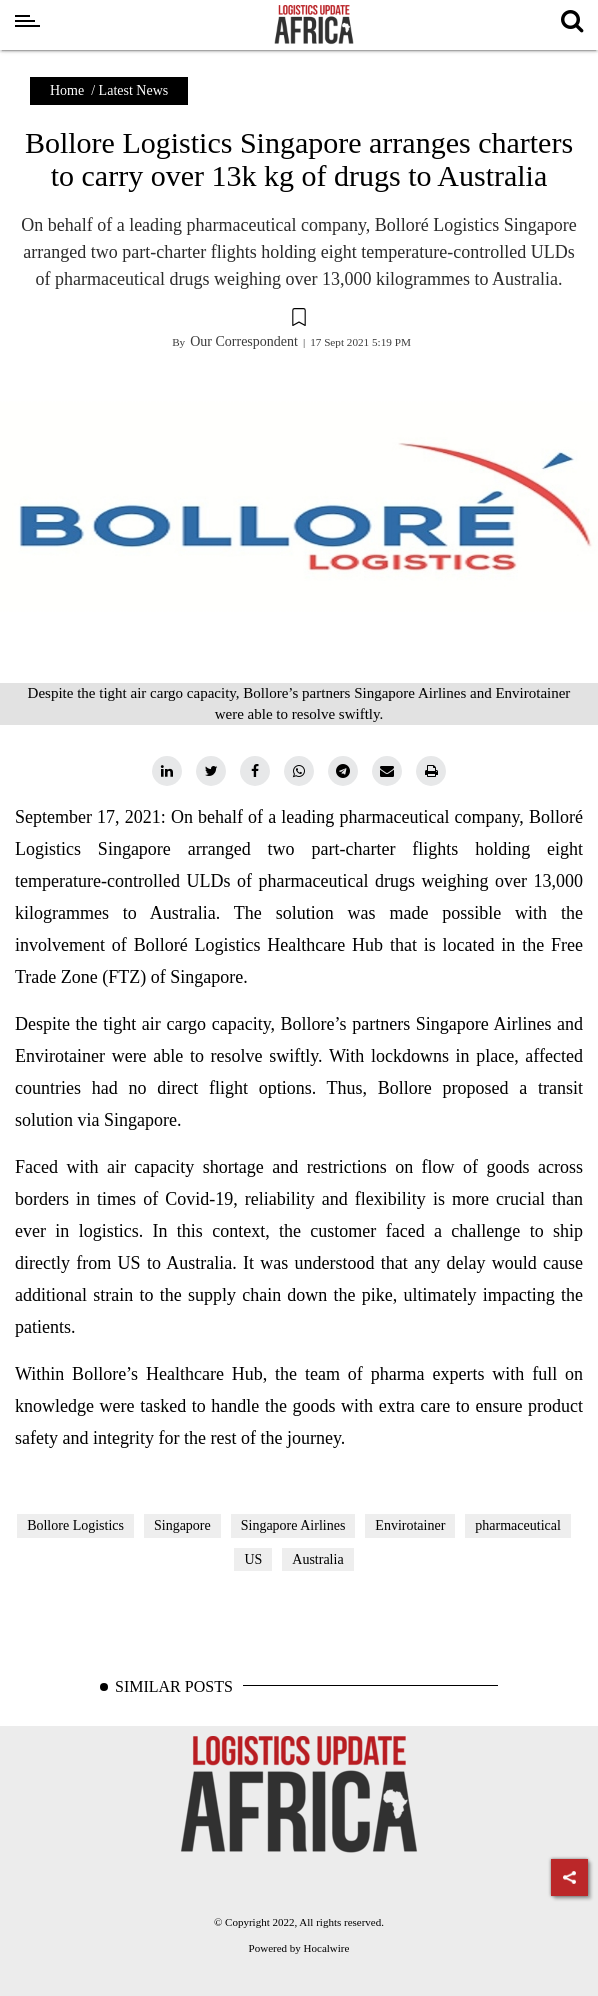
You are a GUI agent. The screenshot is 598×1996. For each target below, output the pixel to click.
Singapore (182, 1525)
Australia (317, 1559)
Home (67, 90)
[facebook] (255, 771)
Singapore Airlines (293, 1525)
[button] (299, 320)
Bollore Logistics (75, 1525)
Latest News (134, 90)
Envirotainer (410, 1525)
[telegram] (343, 771)
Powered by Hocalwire (299, 1948)
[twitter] (211, 771)
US (253, 1559)
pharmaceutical (518, 1525)
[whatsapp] (299, 771)
